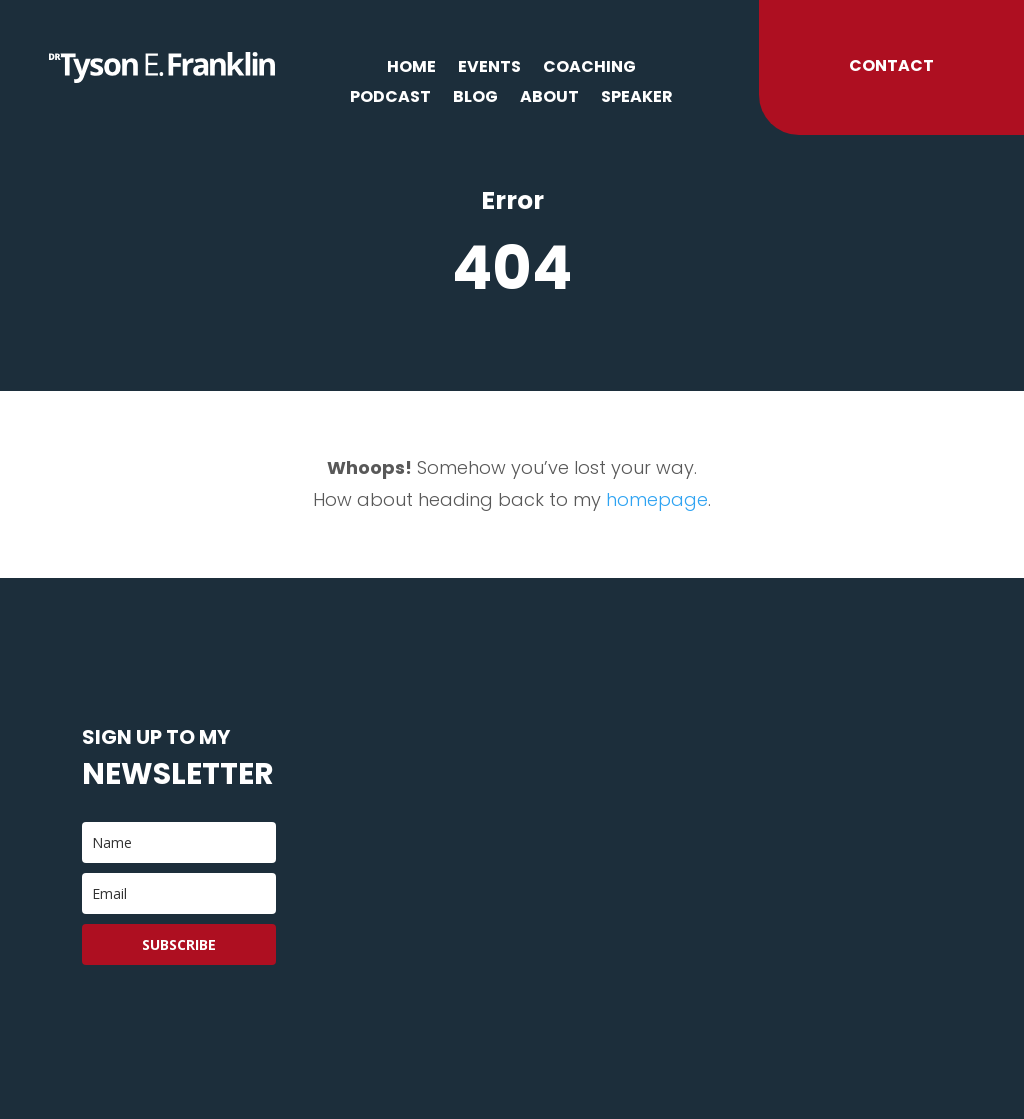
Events (489, 69)
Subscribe (179, 944)
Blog (475, 99)
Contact (891, 65)
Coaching (589, 69)
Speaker (637, 99)
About (549, 99)
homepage (657, 499)
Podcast (390, 99)
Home (411, 69)
